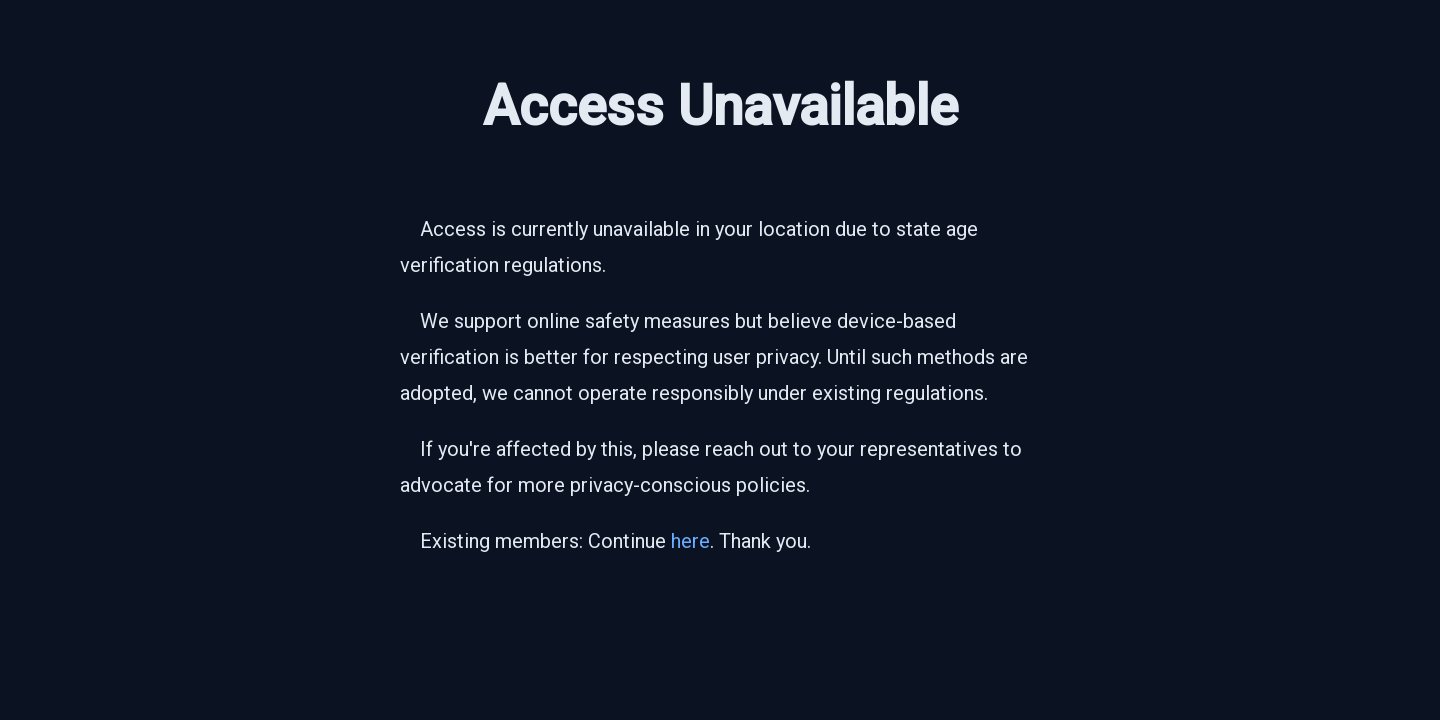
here (690, 541)
